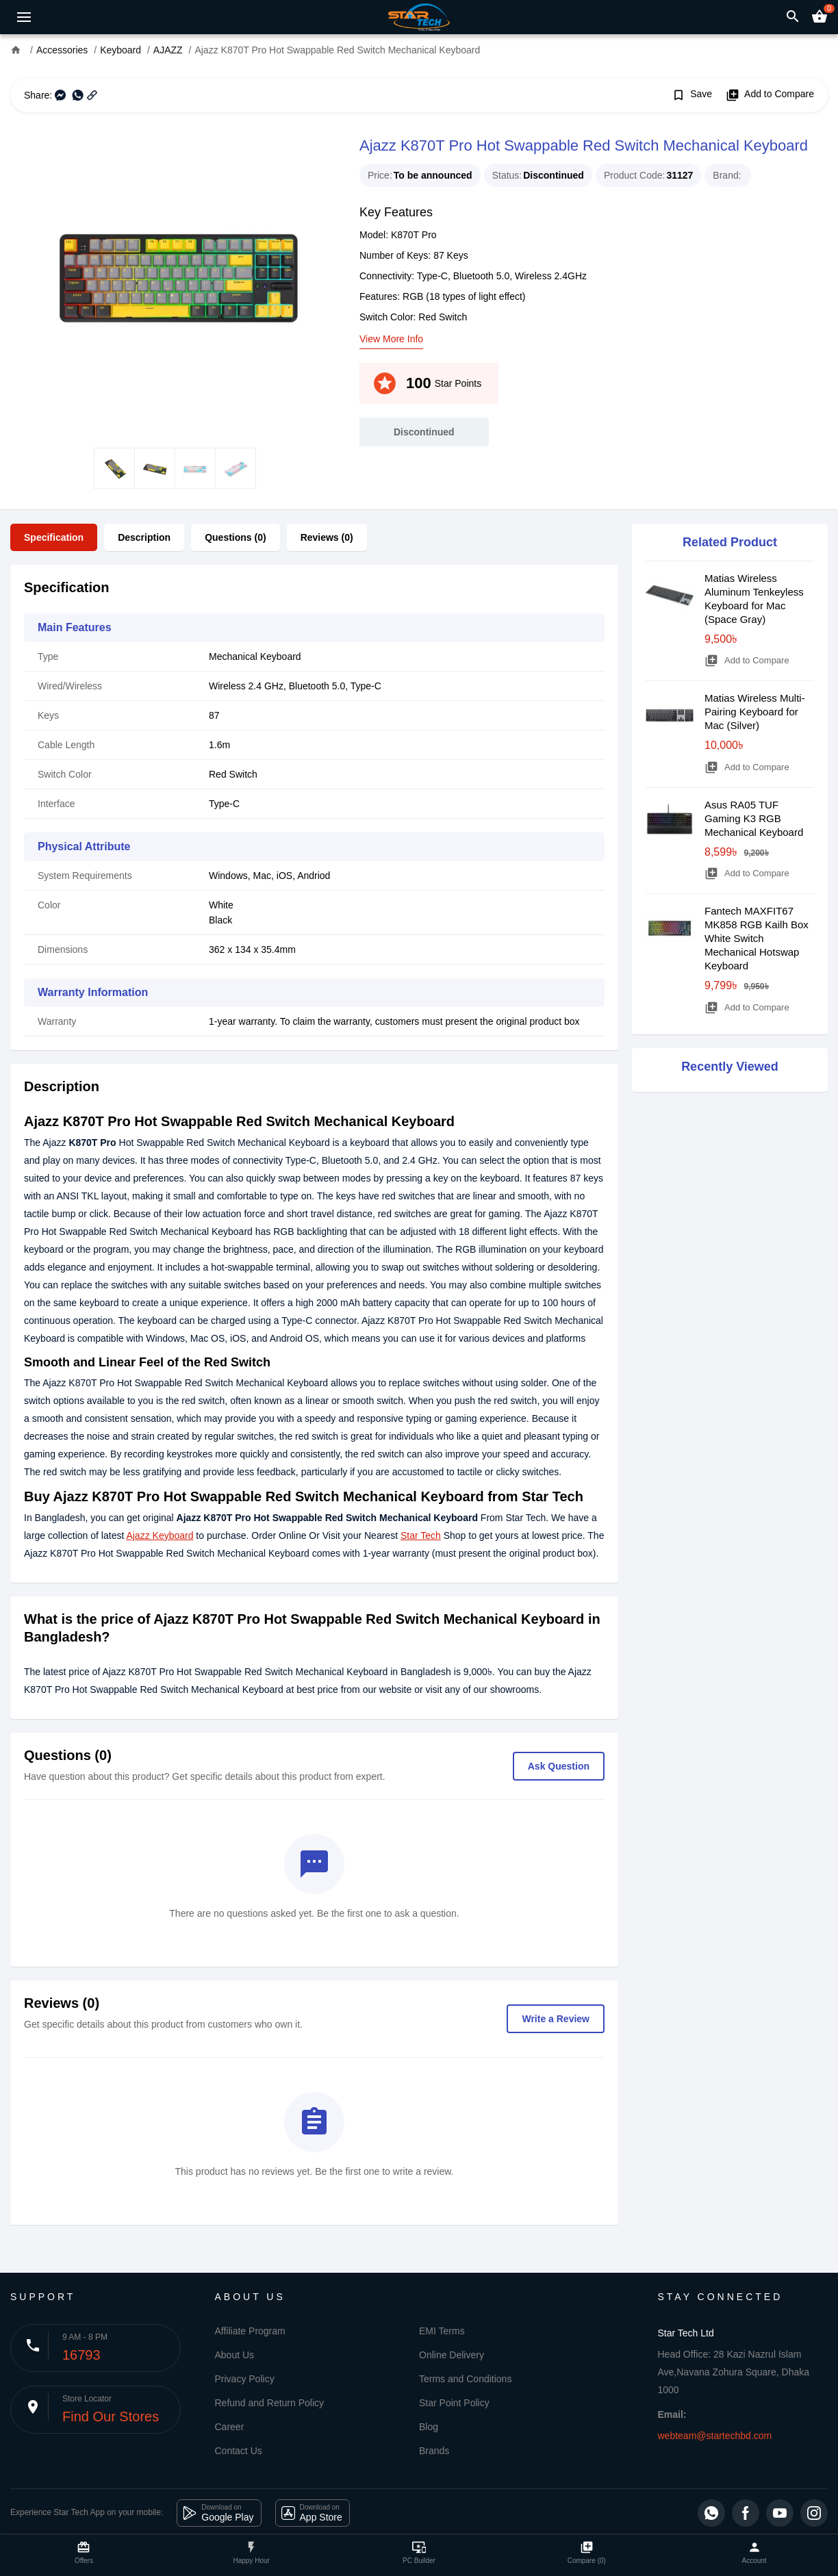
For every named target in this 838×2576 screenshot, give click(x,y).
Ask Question (558, 1766)
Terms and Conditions (465, 2378)
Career (229, 2426)
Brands (434, 2450)
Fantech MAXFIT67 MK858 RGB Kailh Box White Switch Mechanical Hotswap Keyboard (756, 938)
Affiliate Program (250, 2330)
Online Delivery (451, 2354)
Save (692, 95)
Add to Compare (770, 95)
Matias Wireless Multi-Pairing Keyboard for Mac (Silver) (754, 711)
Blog (428, 2426)
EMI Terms (442, 2330)
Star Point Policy (454, 2402)
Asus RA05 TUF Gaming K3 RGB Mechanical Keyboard (753, 818)
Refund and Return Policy (270, 2402)
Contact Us (238, 2450)
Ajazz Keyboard (159, 1535)
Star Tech (421, 1535)
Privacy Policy (245, 2378)
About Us (235, 2354)
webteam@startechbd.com (715, 2435)
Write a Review (555, 2018)
